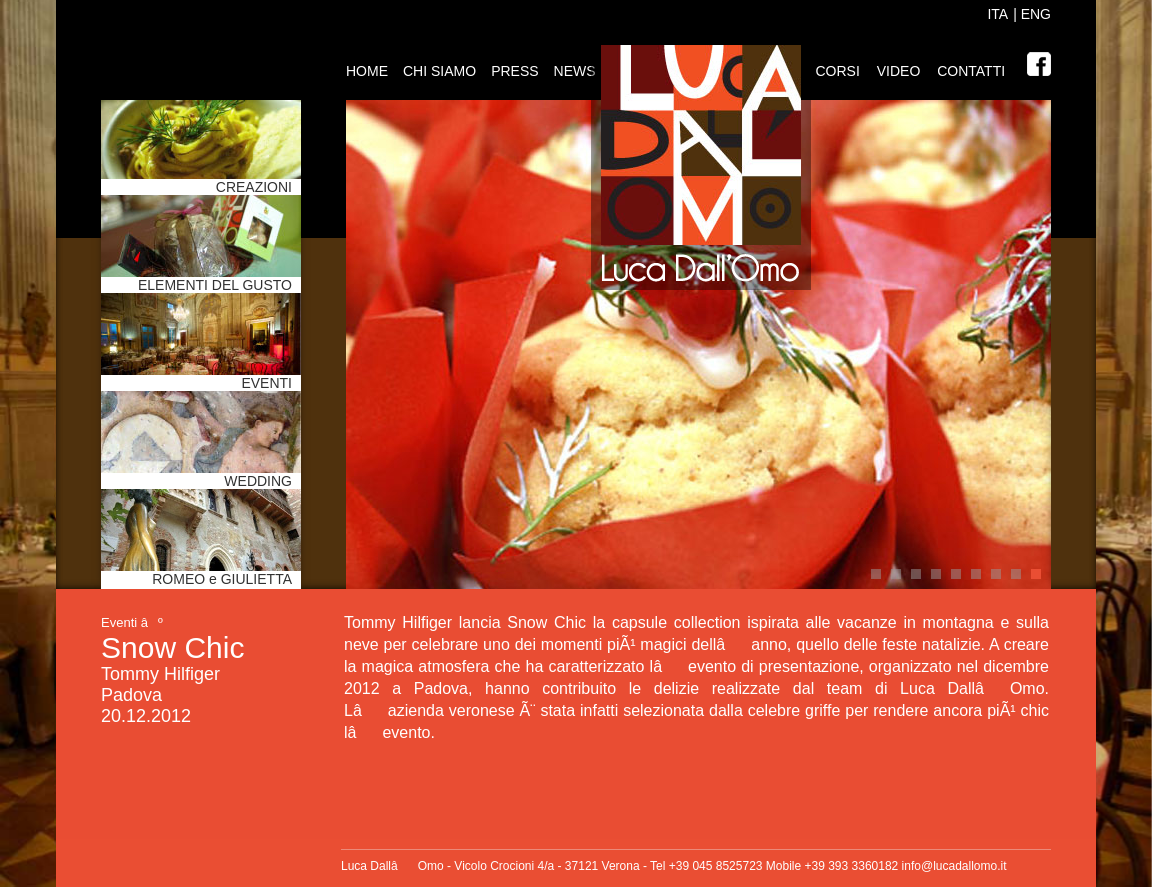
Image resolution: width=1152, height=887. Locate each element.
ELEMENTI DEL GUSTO (215, 285)
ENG (1034, 14)
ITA (997, 14)
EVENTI (266, 383)
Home (367, 71)
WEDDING (258, 481)
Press (514, 71)
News (575, 71)
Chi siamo (439, 71)
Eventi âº (132, 622)
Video (899, 71)
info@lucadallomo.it (954, 866)
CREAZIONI (254, 187)
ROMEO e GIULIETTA (222, 579)
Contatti (971, 71)
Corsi (837, 71)
